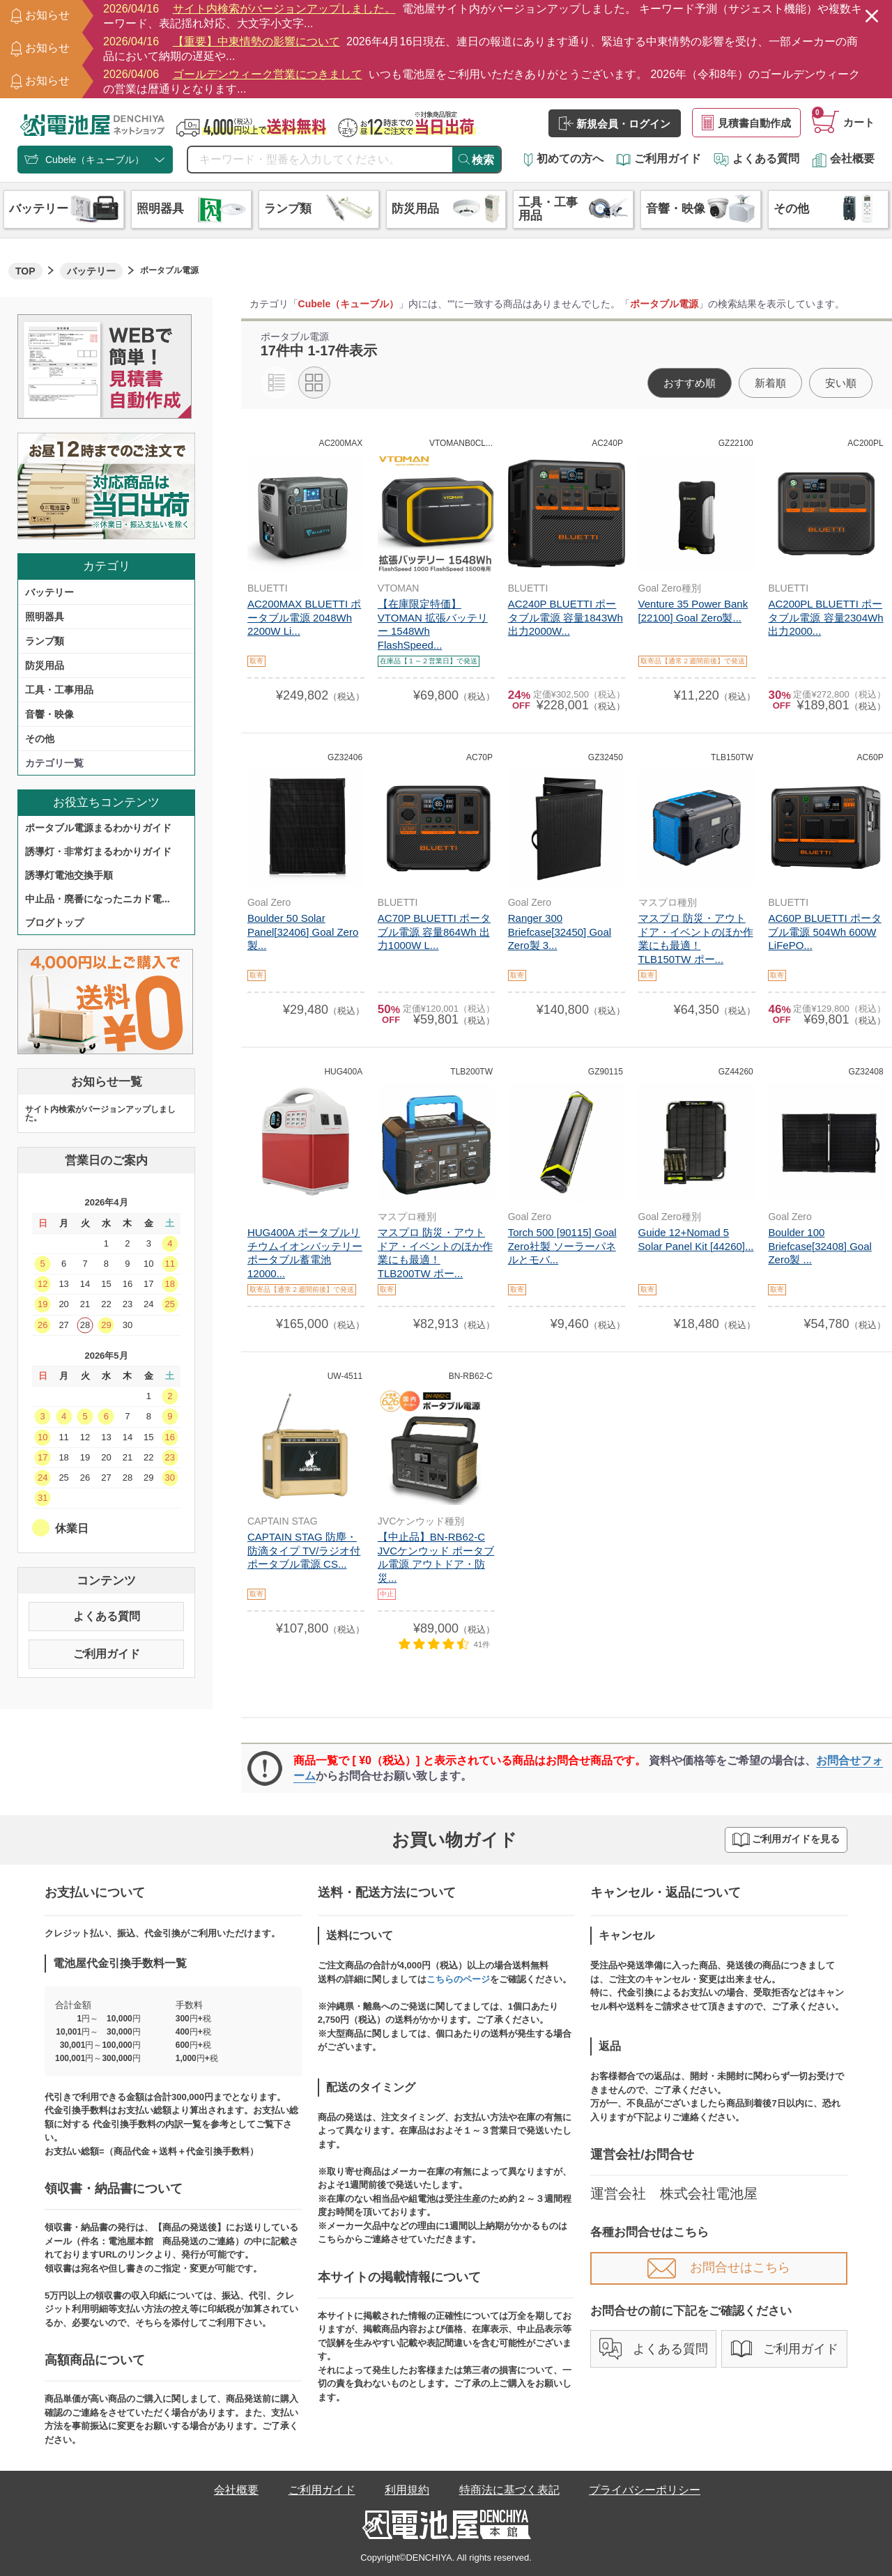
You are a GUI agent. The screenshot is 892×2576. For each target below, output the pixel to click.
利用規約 (407, 2490)
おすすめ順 (689, 383)
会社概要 (843, 158)
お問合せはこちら (718, 2267)
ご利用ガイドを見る (786, 1840)
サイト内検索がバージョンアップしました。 (100, 1113)
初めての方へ (563, 158)
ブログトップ (54, 922)
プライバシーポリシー (644, 2490)
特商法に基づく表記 (509, 2490)
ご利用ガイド (658, 158)
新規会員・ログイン (614, 123)
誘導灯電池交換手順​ (69, 875)
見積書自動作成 (746, 122)
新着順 (770, 383)
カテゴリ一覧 (54, 763)
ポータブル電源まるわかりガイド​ (98, 827)
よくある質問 (756, 158)
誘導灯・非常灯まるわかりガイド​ (98, 851)
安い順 (840, 383)
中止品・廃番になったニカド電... (97, 898)
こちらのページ (458, 1979)
